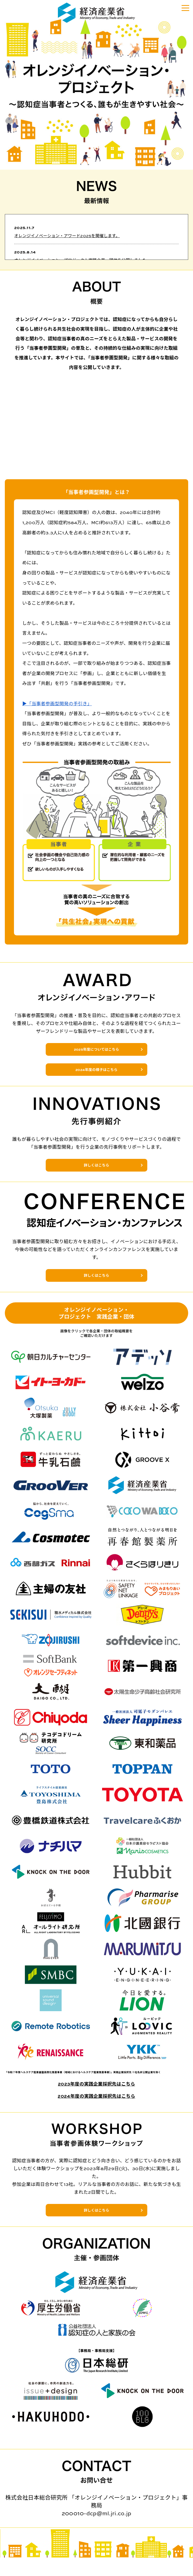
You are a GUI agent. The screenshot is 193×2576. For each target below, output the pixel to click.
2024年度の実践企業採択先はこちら (96, 2096)
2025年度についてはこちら (96, 1049)
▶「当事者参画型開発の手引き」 (57, 703)
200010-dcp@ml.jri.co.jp (96, 2513)
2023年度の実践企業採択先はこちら (96, 2084)
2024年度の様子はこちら (96, 1069)
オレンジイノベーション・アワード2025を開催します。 (67, 235)
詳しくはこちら (96, 1164)
